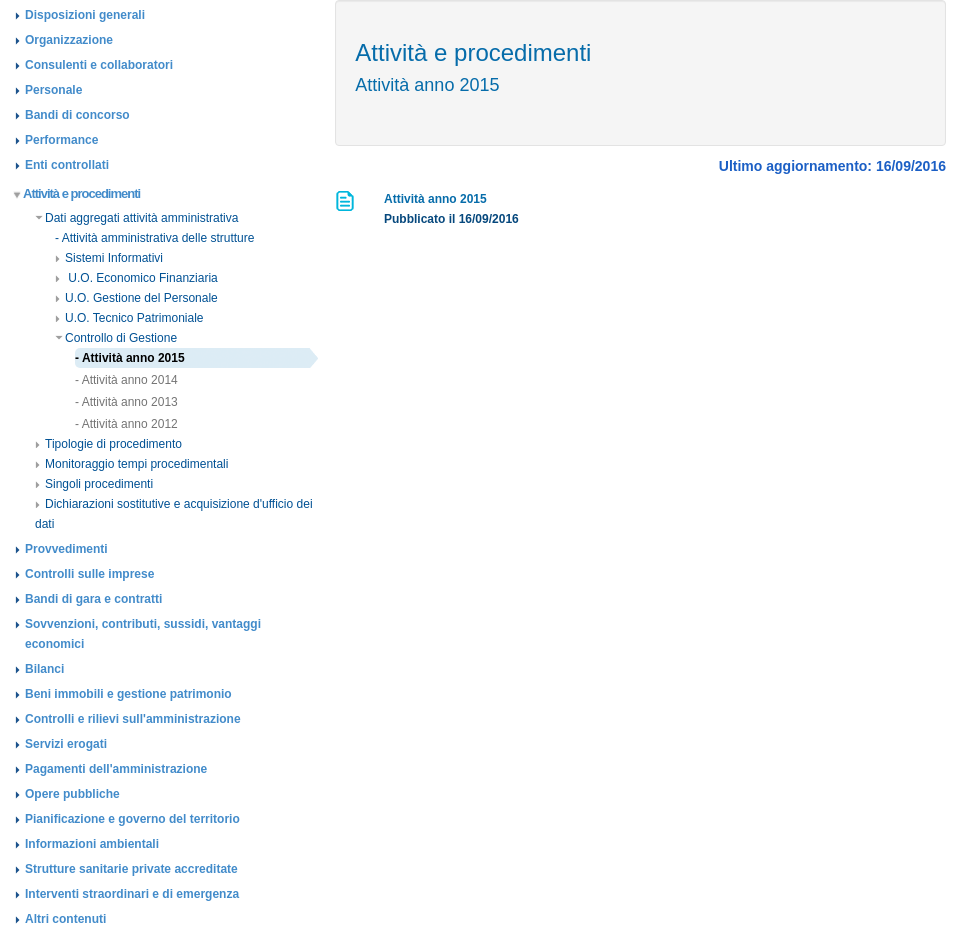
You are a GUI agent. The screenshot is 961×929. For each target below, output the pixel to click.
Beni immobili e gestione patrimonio (128, 694)
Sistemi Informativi (109, 258)
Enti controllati (67, 165)
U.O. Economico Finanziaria (136, 278)
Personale (53, 90)
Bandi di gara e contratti (93, 599)
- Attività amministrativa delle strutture (154, 238)
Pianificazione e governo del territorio (132, 819)
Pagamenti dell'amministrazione (116, 769)
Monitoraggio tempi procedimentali (131, 464)
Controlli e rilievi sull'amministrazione (133, 719)
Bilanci (44, 669)
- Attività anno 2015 (130, 358)
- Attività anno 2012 (126, 424)
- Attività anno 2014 (126, 380)
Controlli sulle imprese (89, 574)
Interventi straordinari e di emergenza (132, 894)
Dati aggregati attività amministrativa (136, 218)
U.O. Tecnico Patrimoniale (129, 318)
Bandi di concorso (77, 115)
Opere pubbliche (72, 794)
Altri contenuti (65, 919)
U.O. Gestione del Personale (136, 298)
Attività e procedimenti (77, 193)
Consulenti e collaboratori (99, 65)
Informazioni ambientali (92, 844)
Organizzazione (69, 40)
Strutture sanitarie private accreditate (131, 869)
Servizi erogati (66, 744)
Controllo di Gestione (116, 338)
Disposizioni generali (85, 15)
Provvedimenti (66, 549)
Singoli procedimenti (94, 484)
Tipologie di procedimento (108, 444)
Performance (61, 140)
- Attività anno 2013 (126, 402)
